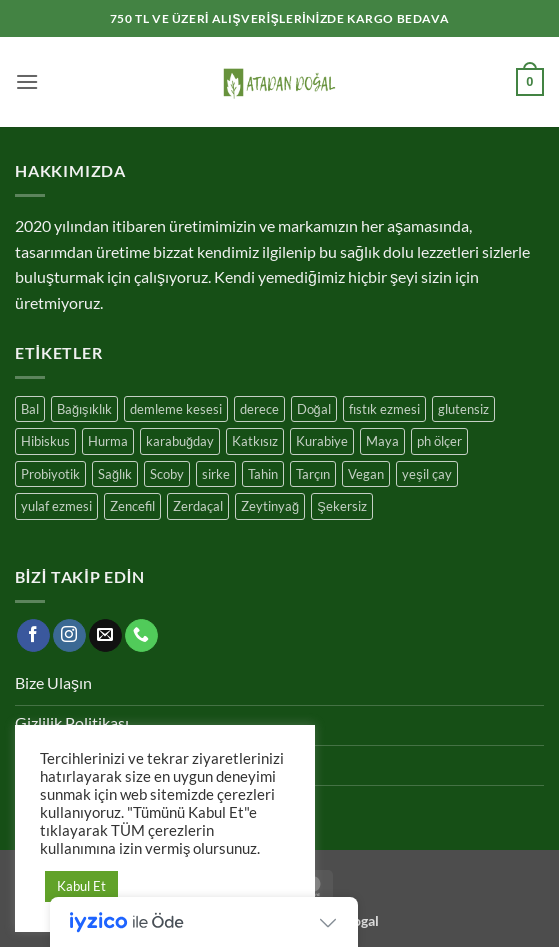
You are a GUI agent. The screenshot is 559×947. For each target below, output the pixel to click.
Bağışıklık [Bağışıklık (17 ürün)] (84, 409)
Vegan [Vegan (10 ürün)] (366, 474)
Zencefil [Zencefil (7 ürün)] (132, 506)
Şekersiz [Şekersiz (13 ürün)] (342, 506)
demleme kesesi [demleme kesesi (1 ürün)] (176, 409)
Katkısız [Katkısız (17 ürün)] (255, 441)
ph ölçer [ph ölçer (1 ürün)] (439, 441)
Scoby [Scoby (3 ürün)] (167, 474)
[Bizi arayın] (141, 636)
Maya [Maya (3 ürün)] (382, 441)
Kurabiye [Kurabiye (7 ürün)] (322, 441)
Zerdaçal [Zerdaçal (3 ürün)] (198, 506)
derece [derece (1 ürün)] (259, 409)
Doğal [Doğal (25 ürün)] (314, 409)
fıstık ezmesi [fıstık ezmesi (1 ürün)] (384, 409)
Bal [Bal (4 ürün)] (30, 409)
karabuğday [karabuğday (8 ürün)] (180, 441)
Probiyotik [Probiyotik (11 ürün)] (50, 474)
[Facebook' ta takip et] (33, 636)
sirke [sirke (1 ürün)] (216, 474)
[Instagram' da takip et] (69, 636)
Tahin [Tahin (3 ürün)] (263, 474)
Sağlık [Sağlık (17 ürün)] (115, 474)
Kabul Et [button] (81, 886)
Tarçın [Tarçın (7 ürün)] (313, 474)
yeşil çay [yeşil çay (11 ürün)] (426, 474)
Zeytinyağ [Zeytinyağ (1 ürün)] (270, 506)
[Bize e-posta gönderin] (105, 636)
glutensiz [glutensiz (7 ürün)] (463, 409)
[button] (27, 81)
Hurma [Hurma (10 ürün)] (108, 441)
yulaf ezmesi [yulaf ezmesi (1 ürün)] (56, 506)
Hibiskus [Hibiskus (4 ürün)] (45, 441)
